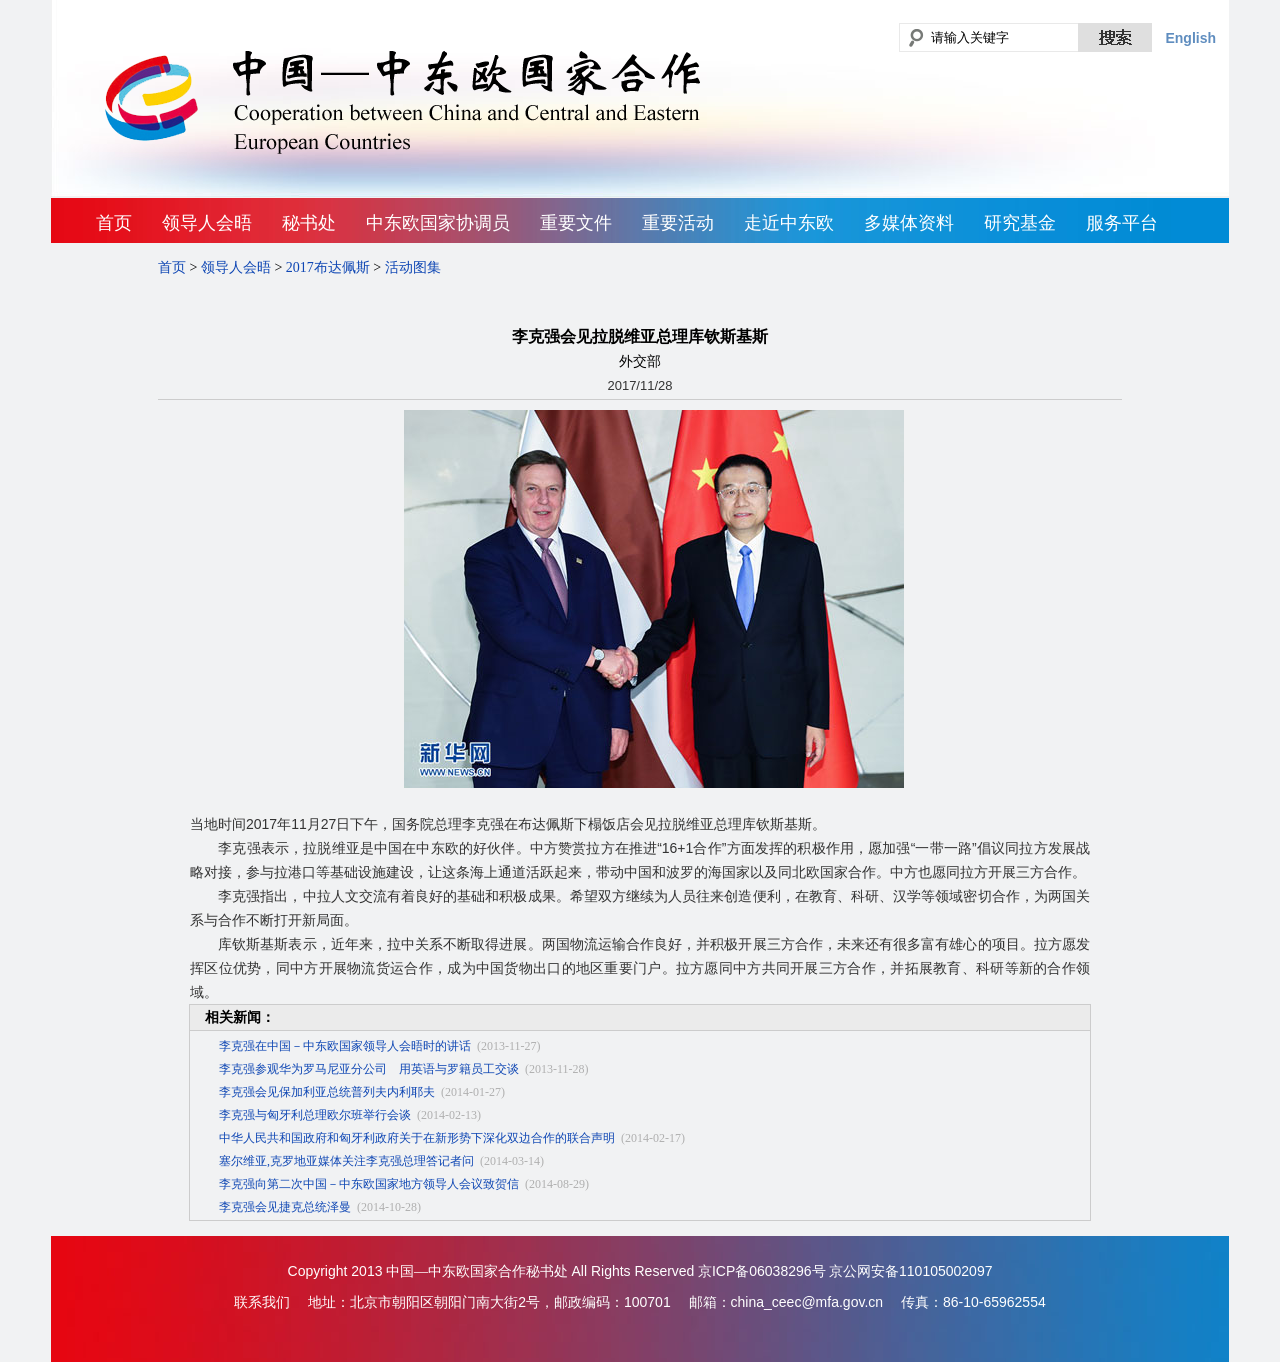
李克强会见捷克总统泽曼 (285, 1207)
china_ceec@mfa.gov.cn (807, 1302)
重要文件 (576, 223)
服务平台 (1122, 223)
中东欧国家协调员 (438, 223)
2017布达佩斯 (328, 267)
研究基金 (1020, 223)
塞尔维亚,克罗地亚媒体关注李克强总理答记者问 (346, 1161)
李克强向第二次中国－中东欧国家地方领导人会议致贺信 (369, 1184)
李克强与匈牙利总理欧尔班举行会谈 (315, 1115)
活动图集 (413, 267)
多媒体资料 (909, 223)
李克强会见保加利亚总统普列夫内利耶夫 (327, 1092)
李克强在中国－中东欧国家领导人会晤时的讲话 (345, 1046)
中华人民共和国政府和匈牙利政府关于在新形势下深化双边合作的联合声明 (417, 1138)
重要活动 (678, 223)
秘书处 (309, 223)
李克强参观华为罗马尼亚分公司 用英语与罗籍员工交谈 (369, 1069)
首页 (114, 223)
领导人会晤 (207, 223)
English (1190, 38)
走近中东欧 (789, 223)
